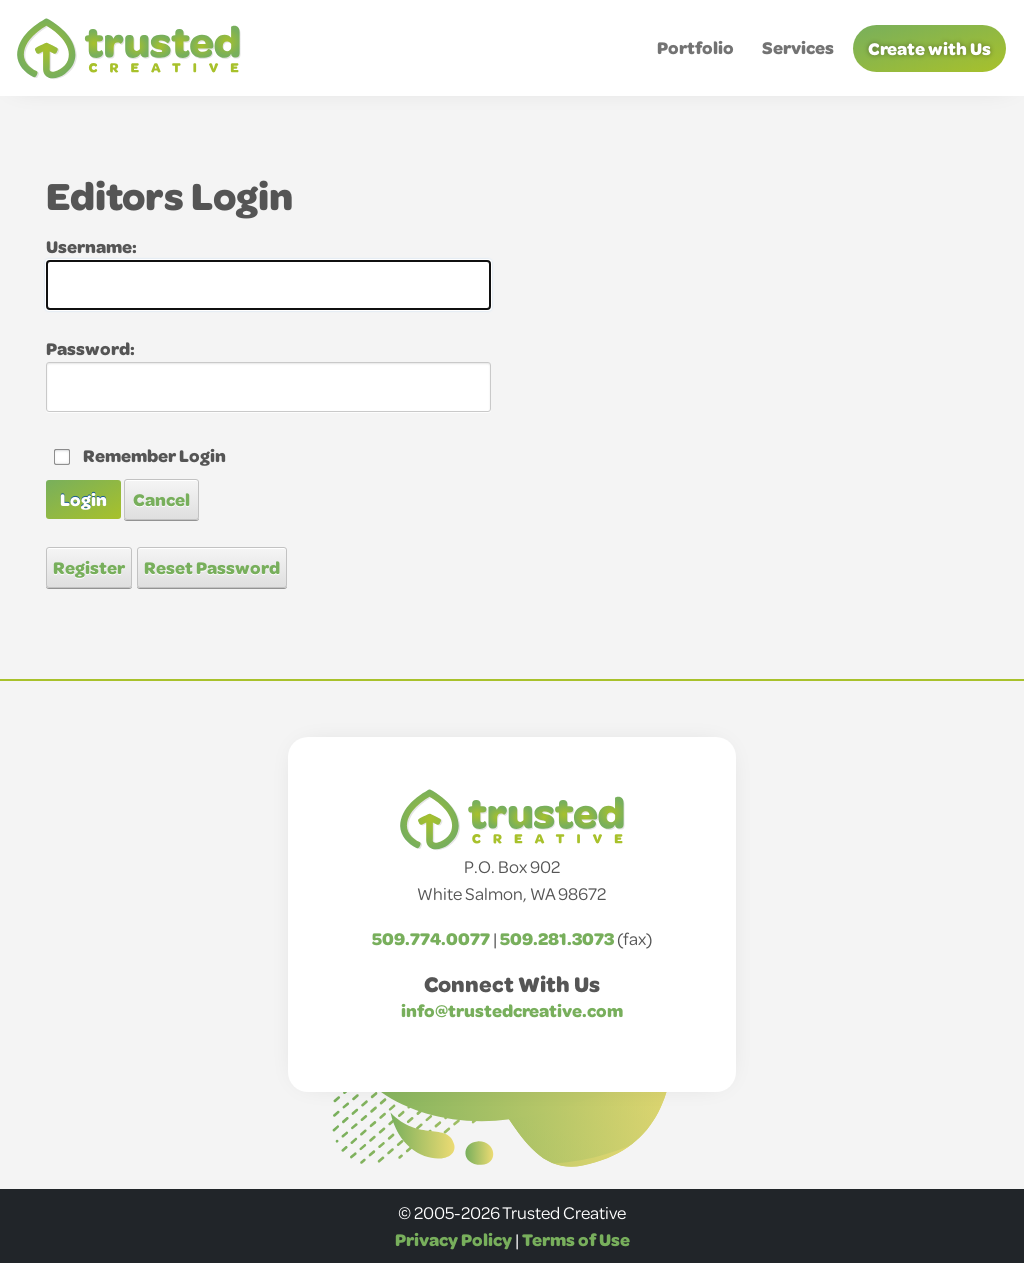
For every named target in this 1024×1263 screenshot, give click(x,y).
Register (89, 567)
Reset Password (212, 567)
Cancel (161, 499)
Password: (90, 348)
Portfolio (695, 47)
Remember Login (154, 455)
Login (83, 499)
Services (798, 47)
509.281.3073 (557, 938)
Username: (91, 246)
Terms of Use (576, 1239)
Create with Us (929, 48)
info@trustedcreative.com (512, 1010)
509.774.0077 (431, 938)
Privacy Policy (453, 1239)
